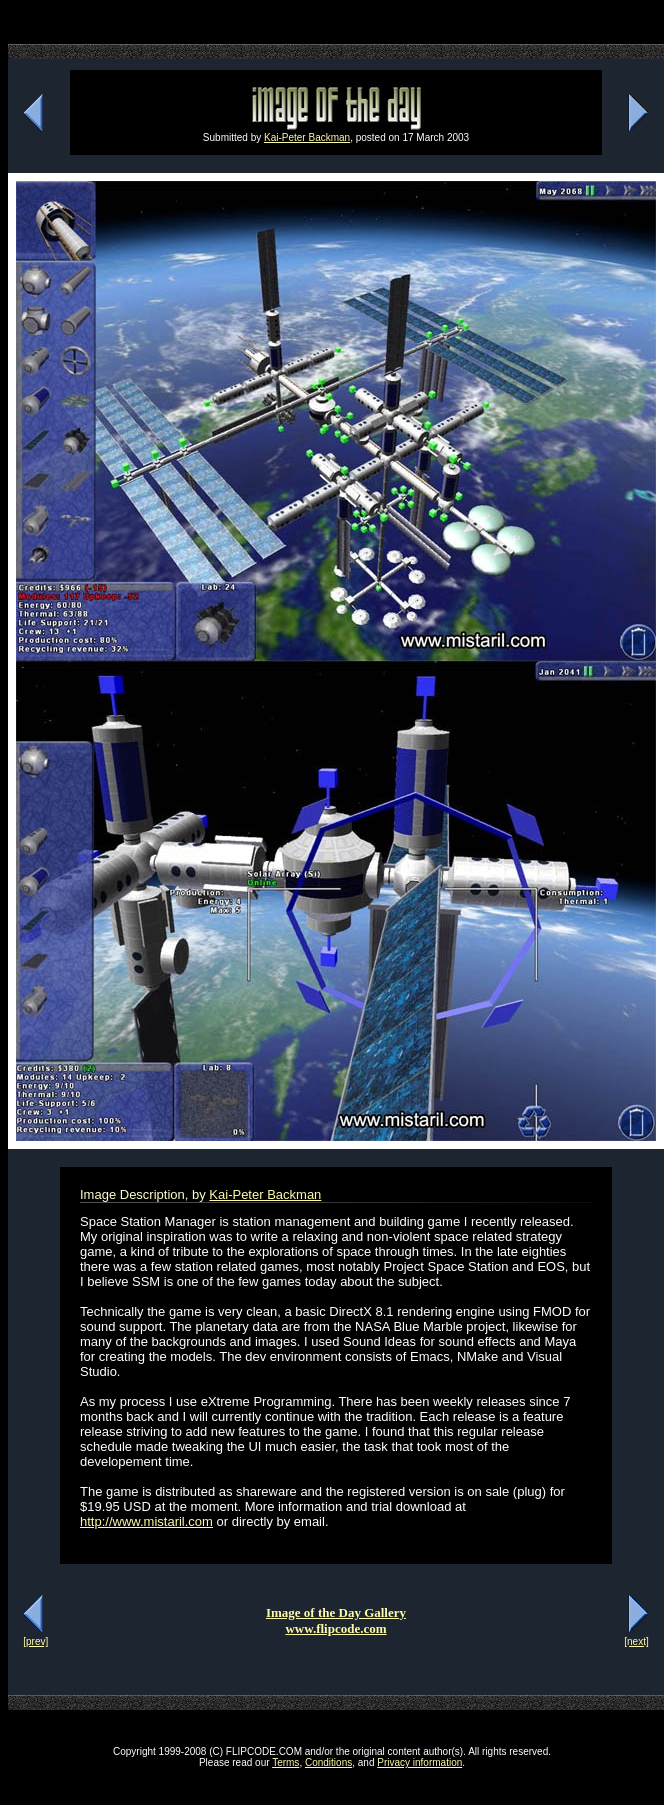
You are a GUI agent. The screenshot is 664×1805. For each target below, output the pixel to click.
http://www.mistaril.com (146, 1521)
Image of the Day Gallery (336, 1612)
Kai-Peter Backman (307, 137)
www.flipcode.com (335, 1628)
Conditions (328, 1762)
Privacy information (419, 1762)
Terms (285, 1762)
